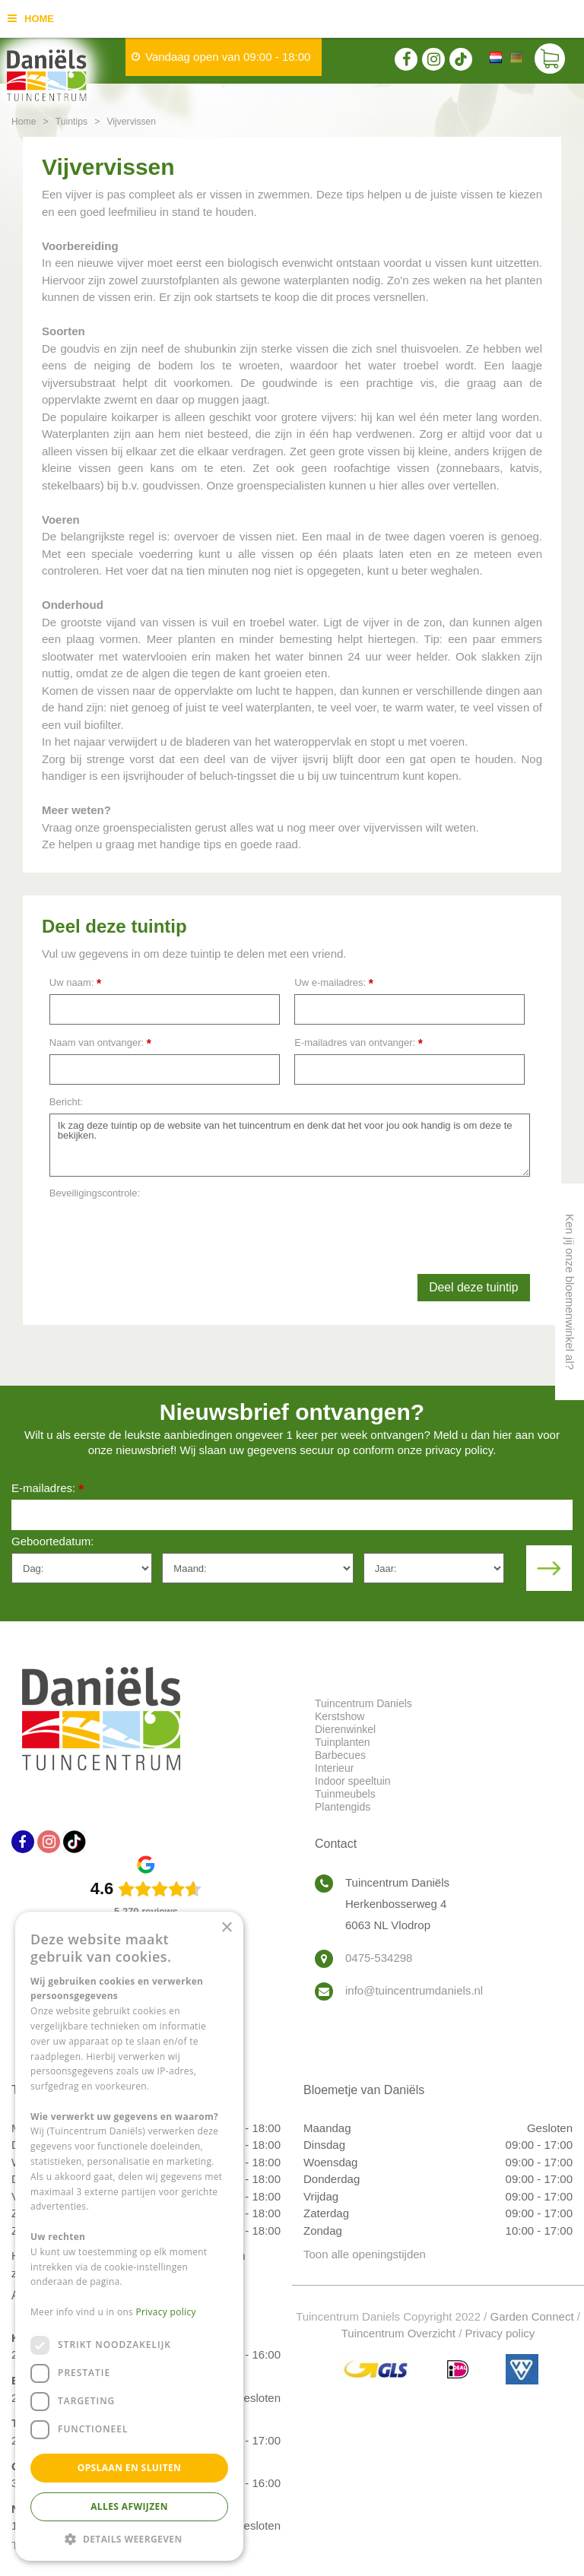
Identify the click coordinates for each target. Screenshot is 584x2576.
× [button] (226, 1928)
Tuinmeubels (345, 1794)
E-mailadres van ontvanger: (358, 1043)
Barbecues (340, 1755)
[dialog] (129, 2236)
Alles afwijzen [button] (129, 2506)
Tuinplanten (342, 1742)
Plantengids (342, 1807)
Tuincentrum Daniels (363, 1703)
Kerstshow (339, 1716)
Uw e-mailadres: (333, 983)
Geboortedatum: (52, 1541)
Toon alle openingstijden (364, 2254)
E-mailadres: (47, 1489)
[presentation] (165, 1235)
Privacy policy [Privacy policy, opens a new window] (166, 2311)
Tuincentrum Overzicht (398, 2333)
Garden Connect (531, 2316)
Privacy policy (500, 2333)
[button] (129, 2538)
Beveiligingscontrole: (94, 1193)
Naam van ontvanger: (100, 1043)
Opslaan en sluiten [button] (130, 2467)
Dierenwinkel (345, 1729)
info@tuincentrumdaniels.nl (414, 1990)
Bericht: (66, 1101)
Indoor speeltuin (353, 1781)
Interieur (334, 1768)
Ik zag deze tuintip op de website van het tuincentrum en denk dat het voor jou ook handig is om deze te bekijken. (289, 1145)
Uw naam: (75, 983)
